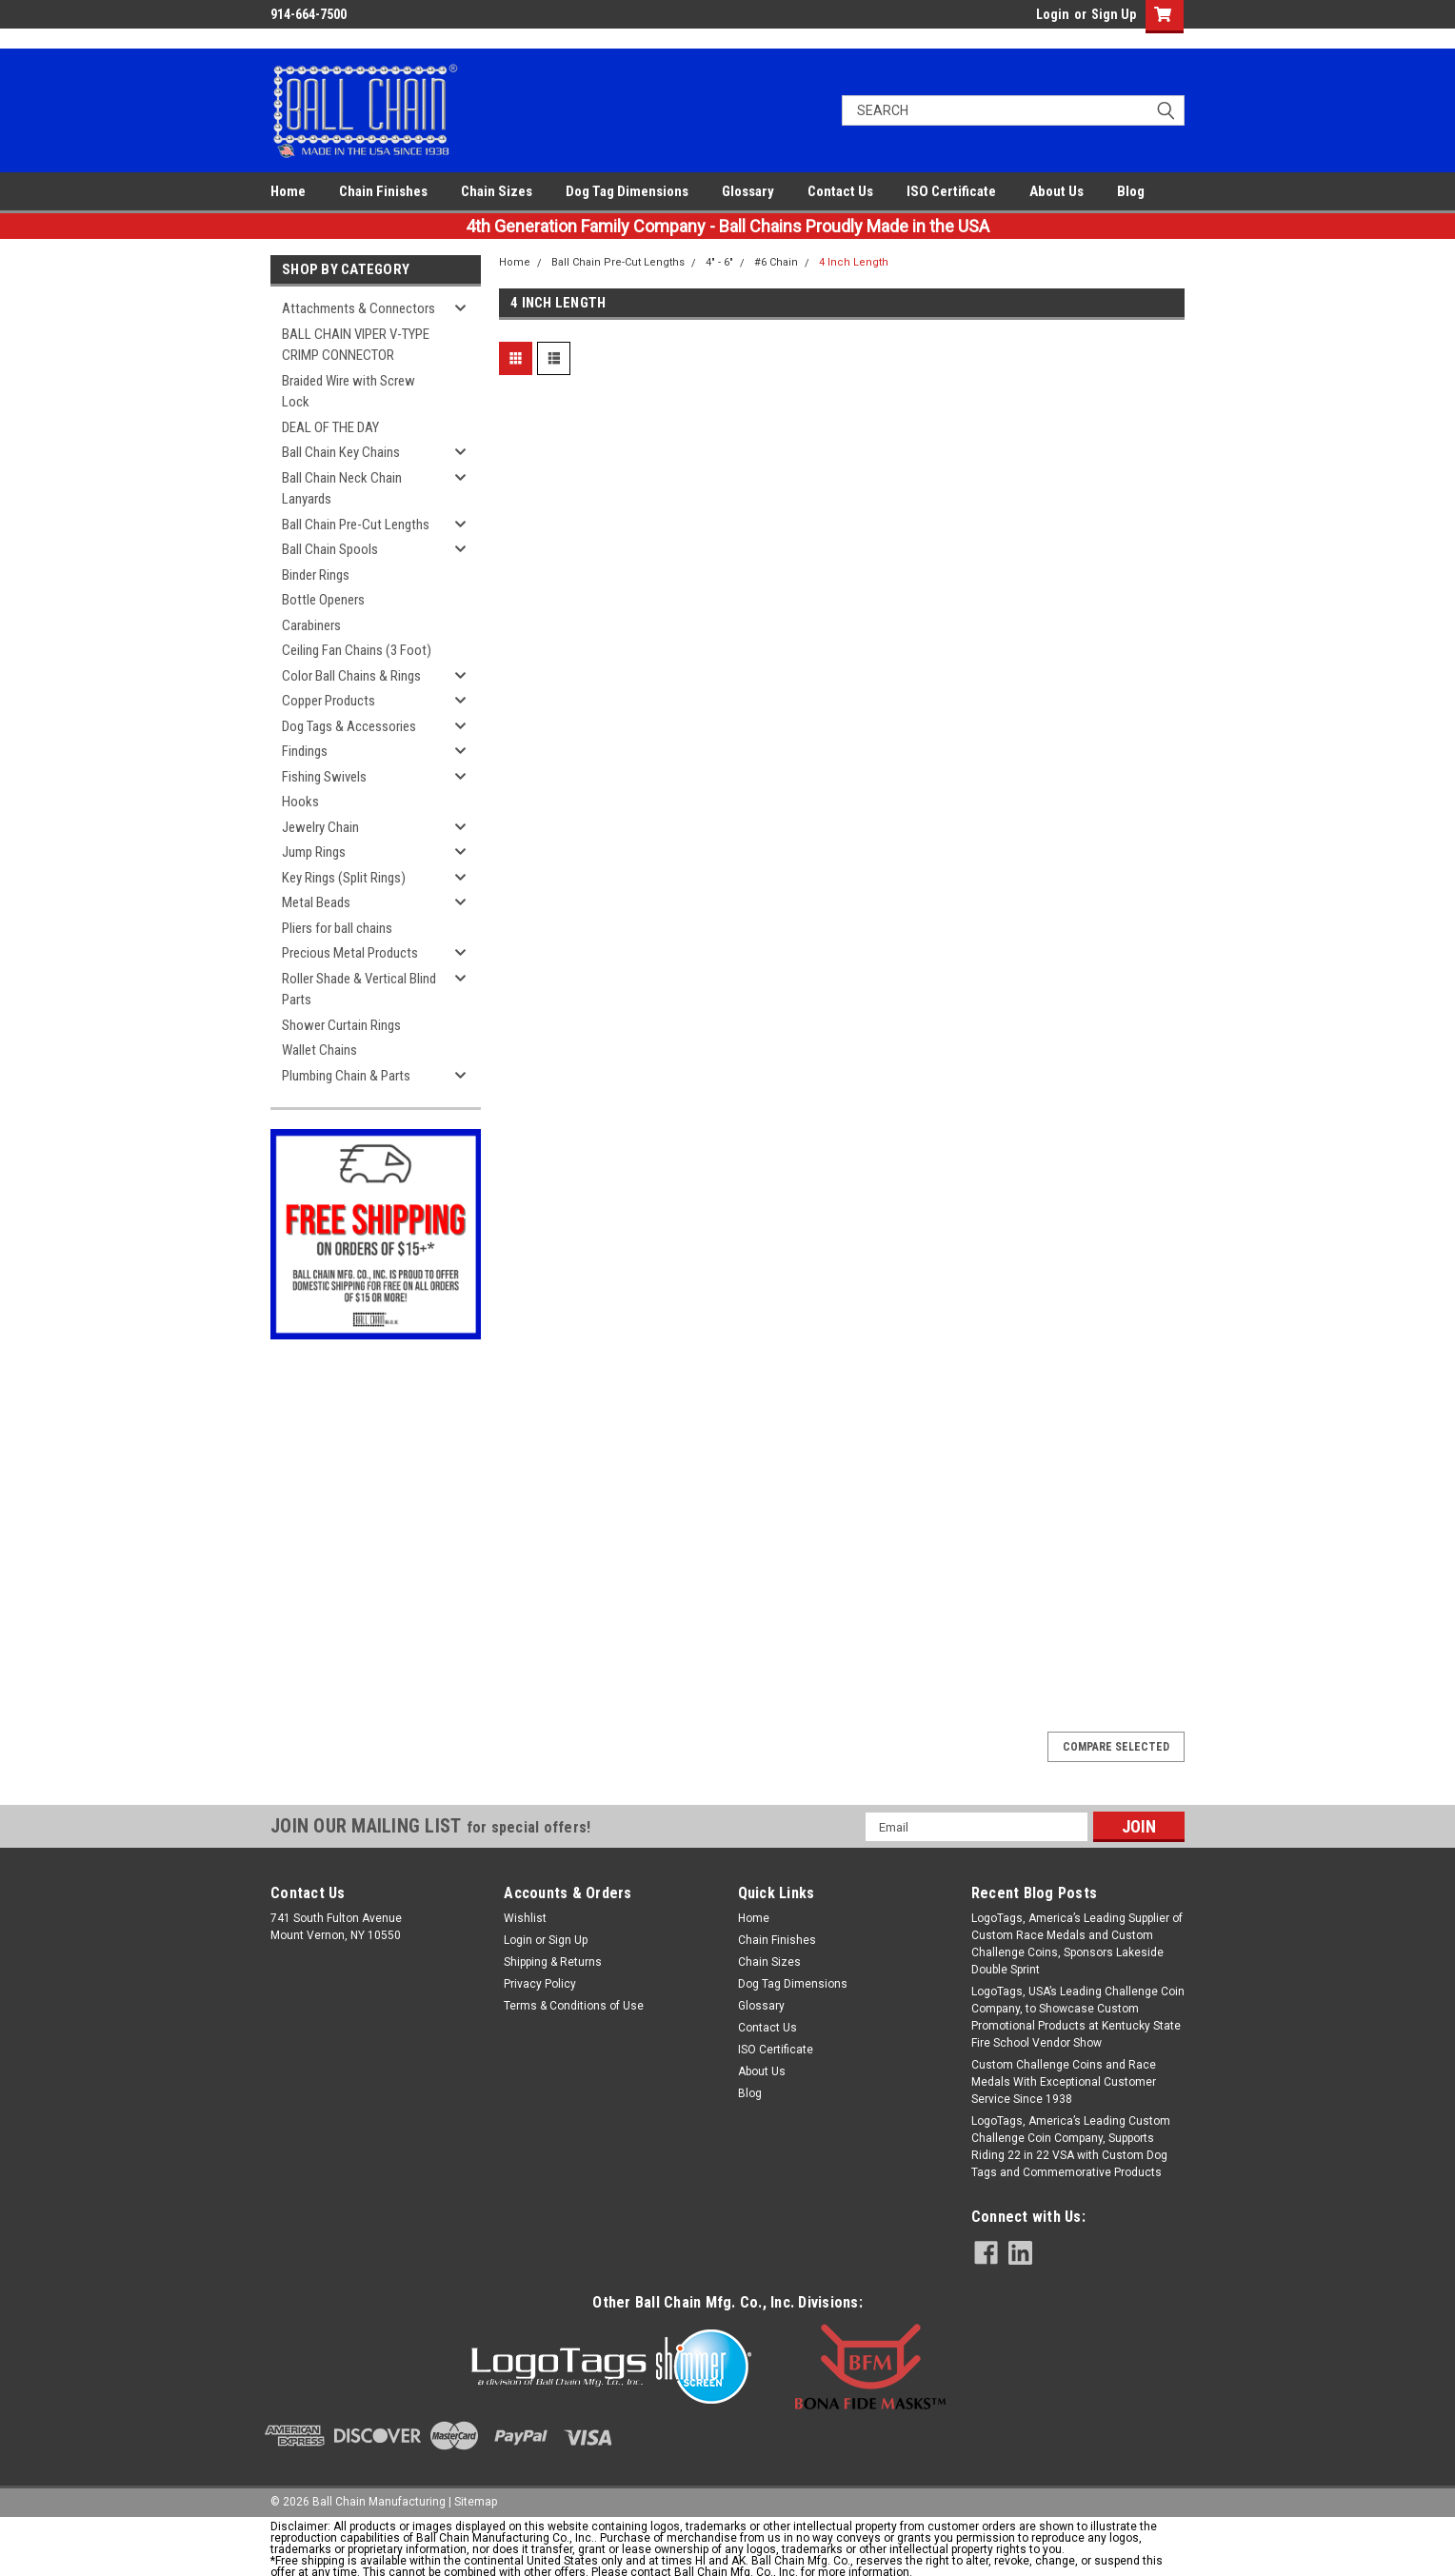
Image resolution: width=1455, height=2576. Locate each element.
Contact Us (840, 191)
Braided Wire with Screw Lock (348, 391)
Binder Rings (315, 575)
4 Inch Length (853, 262)
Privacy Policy (540, 1984)
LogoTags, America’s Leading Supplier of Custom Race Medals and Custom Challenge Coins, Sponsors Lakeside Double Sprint (1077, 1944)
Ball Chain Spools (330, 549)
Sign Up (1113, 14)
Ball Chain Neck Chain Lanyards (342, 488)
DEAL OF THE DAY (330, 427)
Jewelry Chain (320, 827)
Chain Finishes (383, 191)
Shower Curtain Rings (341, 1025)
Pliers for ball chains (337, 928)
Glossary (748, 191)
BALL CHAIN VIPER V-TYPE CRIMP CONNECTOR (355, 345)
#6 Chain (776, 262)
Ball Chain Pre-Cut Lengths (355, 524)
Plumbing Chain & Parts (346, 1075)
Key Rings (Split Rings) (344, 877)
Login (1052, 14)
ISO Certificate (951, 191)
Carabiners (311, 625)
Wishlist (525, 1918)
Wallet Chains (319, 1050)
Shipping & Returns (553, 1962)
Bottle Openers (323, 599)
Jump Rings (314, 852)
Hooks (300, 801)
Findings (305, 751)
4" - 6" (719, 262)
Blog (1131, 191)
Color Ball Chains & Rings (351, 675)
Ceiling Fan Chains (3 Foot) (356, 650)
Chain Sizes (496, 191)
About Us (1056, 191)
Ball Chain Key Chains (341, 452)
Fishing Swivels (324, 776)
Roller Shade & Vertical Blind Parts (359, 989)
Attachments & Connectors (358, 308)
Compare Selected (1116, 1747)
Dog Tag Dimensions (627, 191)
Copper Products (328, 700)
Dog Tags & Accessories (349, 726)
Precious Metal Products (350, 952)
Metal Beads (316, 902)
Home (288, 191)
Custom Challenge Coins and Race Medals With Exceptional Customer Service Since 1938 (1063, 2082)
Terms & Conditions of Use (574, 2005)
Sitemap (475, 2501)
